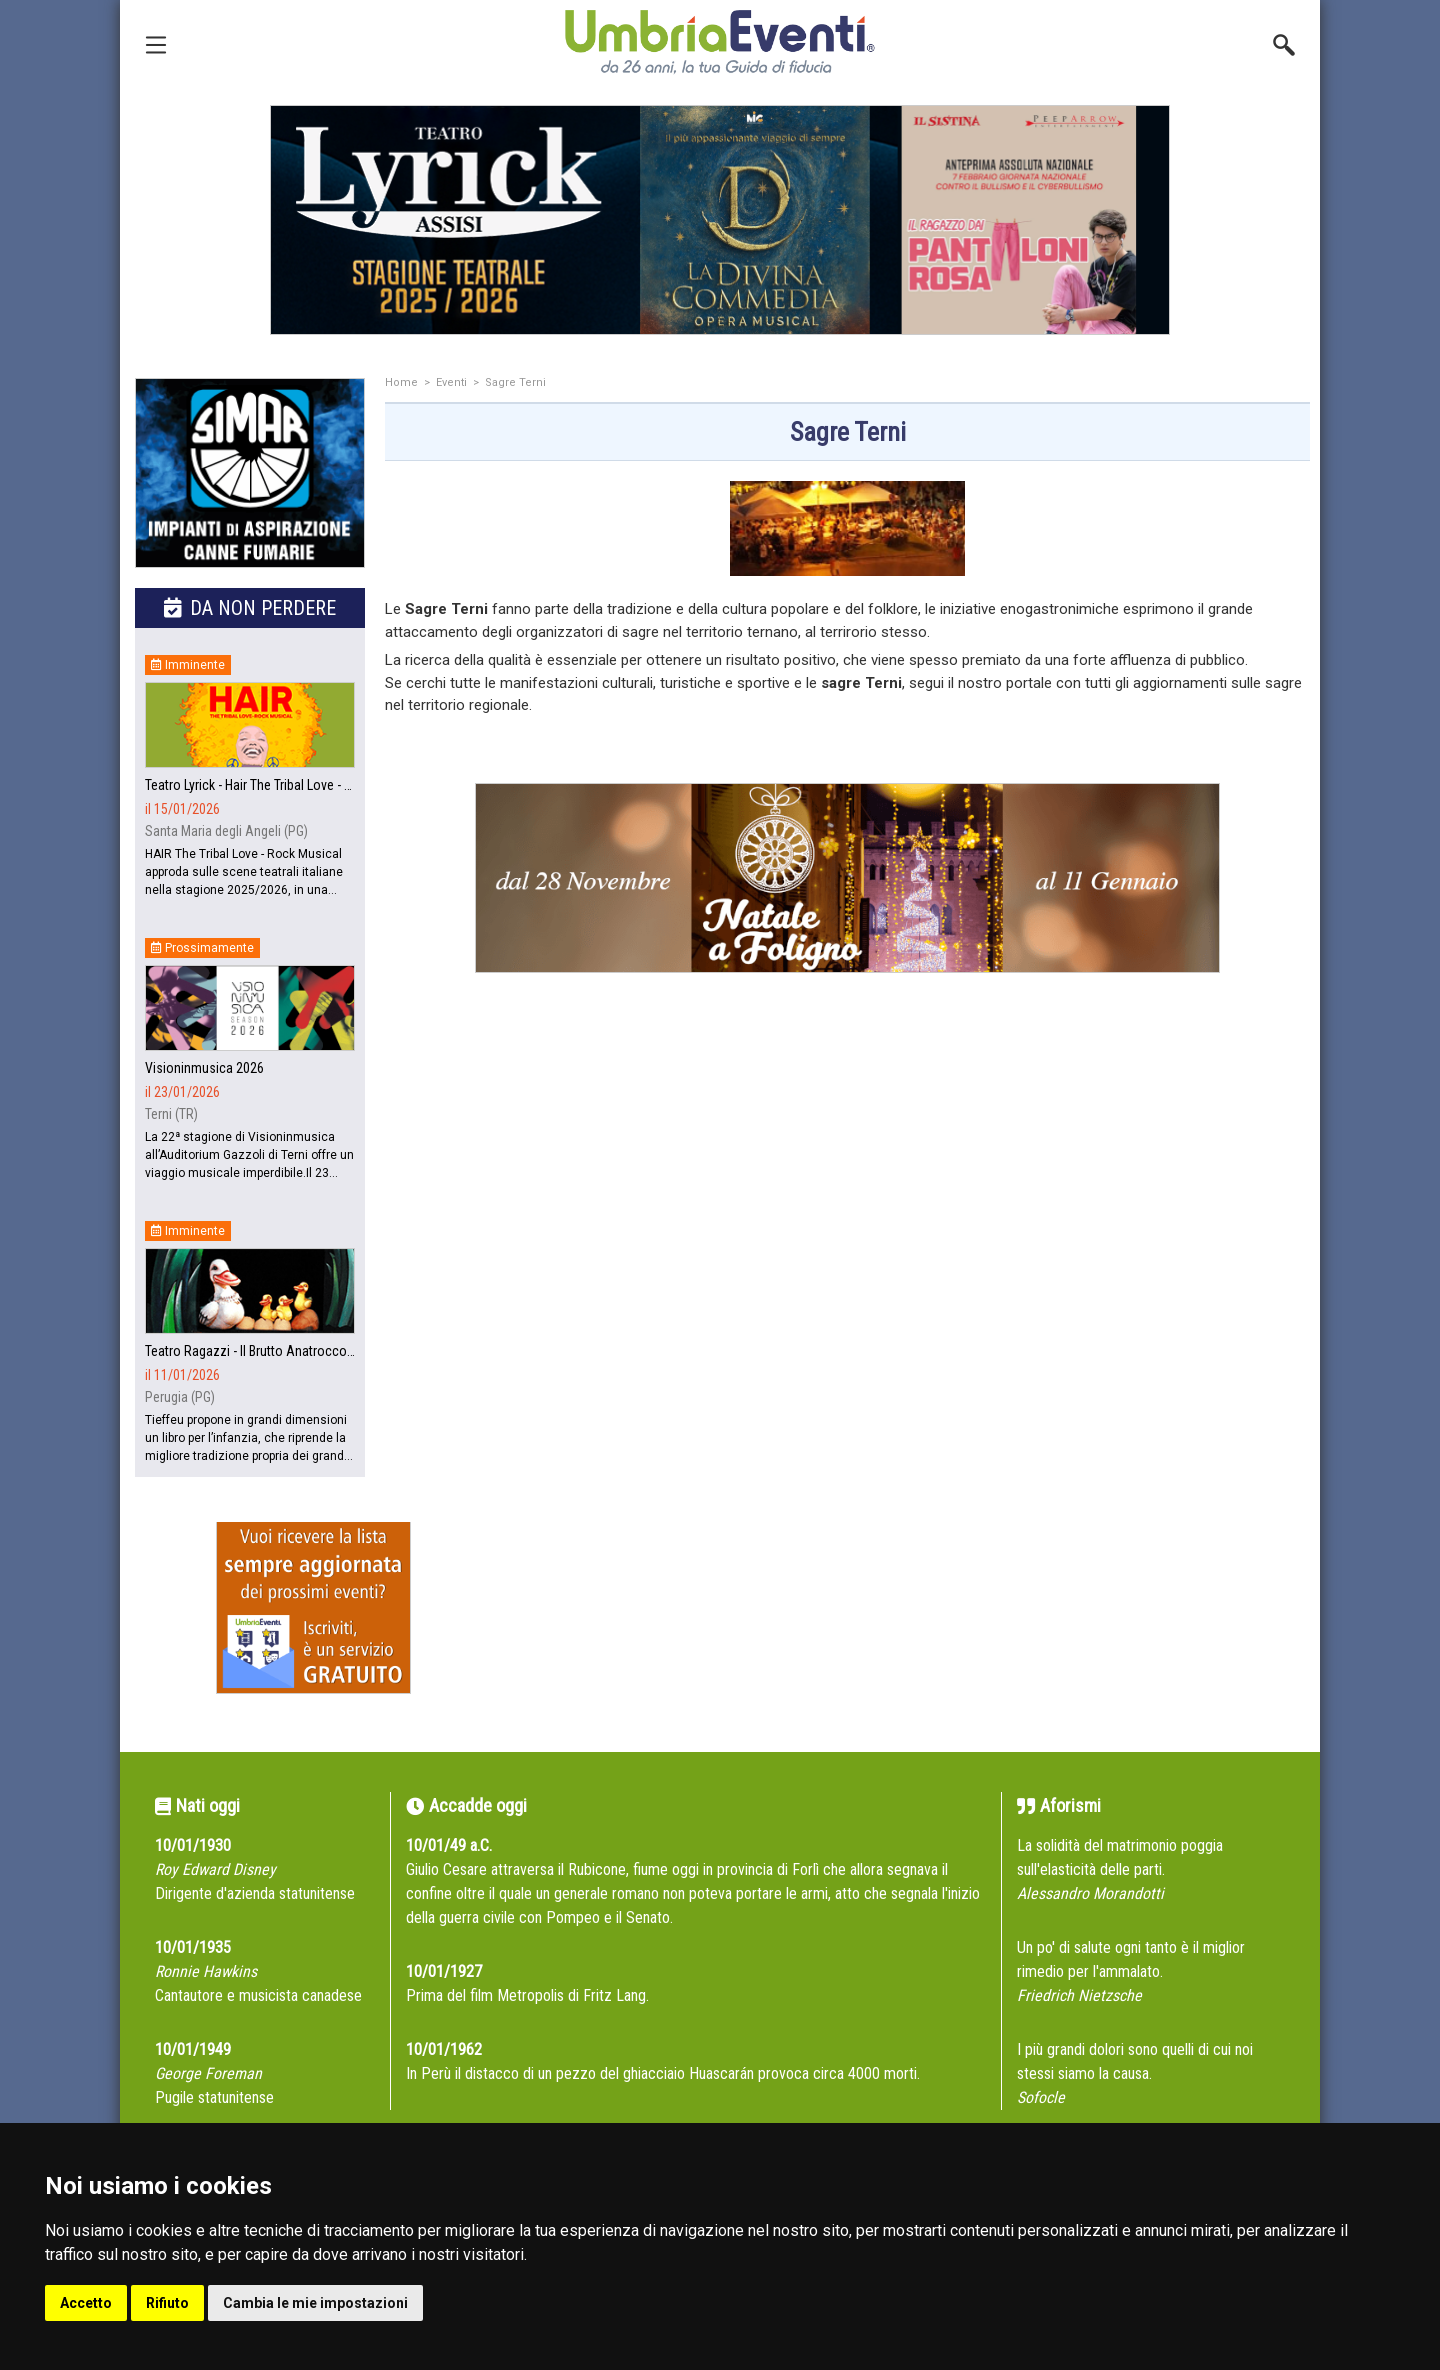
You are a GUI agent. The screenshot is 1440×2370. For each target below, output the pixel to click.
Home (401, 382)
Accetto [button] (86, 2303)
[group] (720, 220)
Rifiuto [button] (167, 2303)
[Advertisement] (847, 1199)
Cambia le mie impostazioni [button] (315, 2303)
